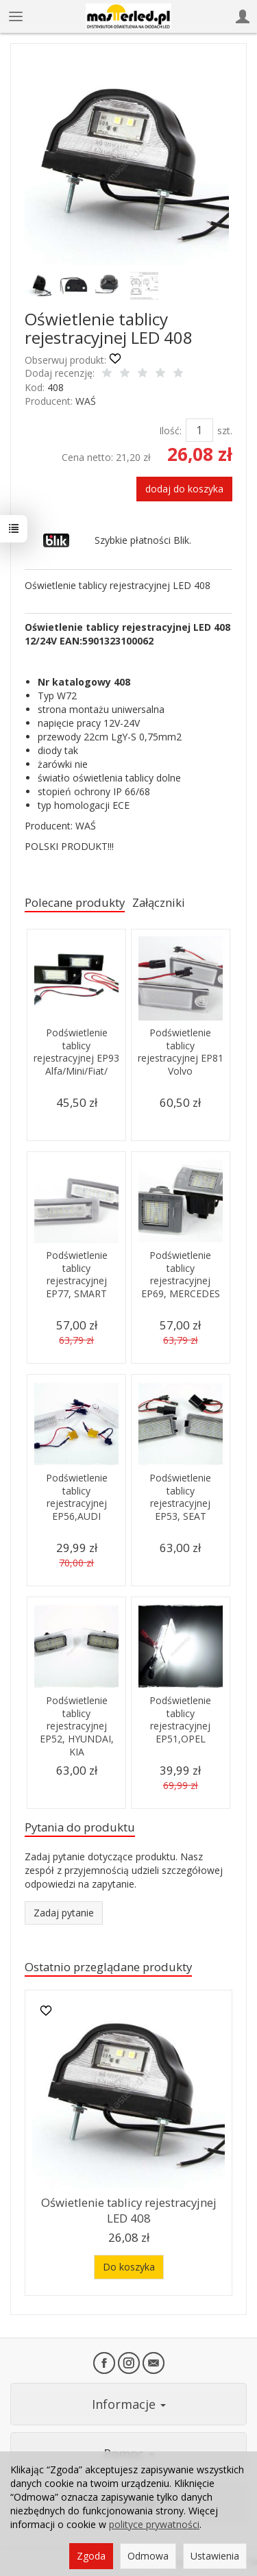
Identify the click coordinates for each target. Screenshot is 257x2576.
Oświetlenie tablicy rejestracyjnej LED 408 (129, 2210)
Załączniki (158, 902)
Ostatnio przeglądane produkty (108, 1967)
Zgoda (91, 2555)
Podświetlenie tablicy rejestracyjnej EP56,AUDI (77, 1497)
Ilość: (170, 430)
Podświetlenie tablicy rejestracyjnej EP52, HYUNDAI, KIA (77, 1726)
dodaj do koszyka (184, 488)
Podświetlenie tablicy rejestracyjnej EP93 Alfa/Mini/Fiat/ (76, 1052)
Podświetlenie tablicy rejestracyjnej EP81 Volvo (180, 1052)
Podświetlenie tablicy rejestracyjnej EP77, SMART (77, 1275)
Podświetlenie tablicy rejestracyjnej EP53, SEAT (180, 1497)
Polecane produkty (75, 902)
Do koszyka (129, 2266)
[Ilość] (199, 430)
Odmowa (148, 2555)
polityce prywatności (154, 2524)
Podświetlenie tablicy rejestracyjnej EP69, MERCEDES (180, 1275)
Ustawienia (215, 2555)
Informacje (129, 2404)
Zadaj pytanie (64, 1912)
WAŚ (85, 401)
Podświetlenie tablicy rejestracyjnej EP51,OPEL (180, 1720)
